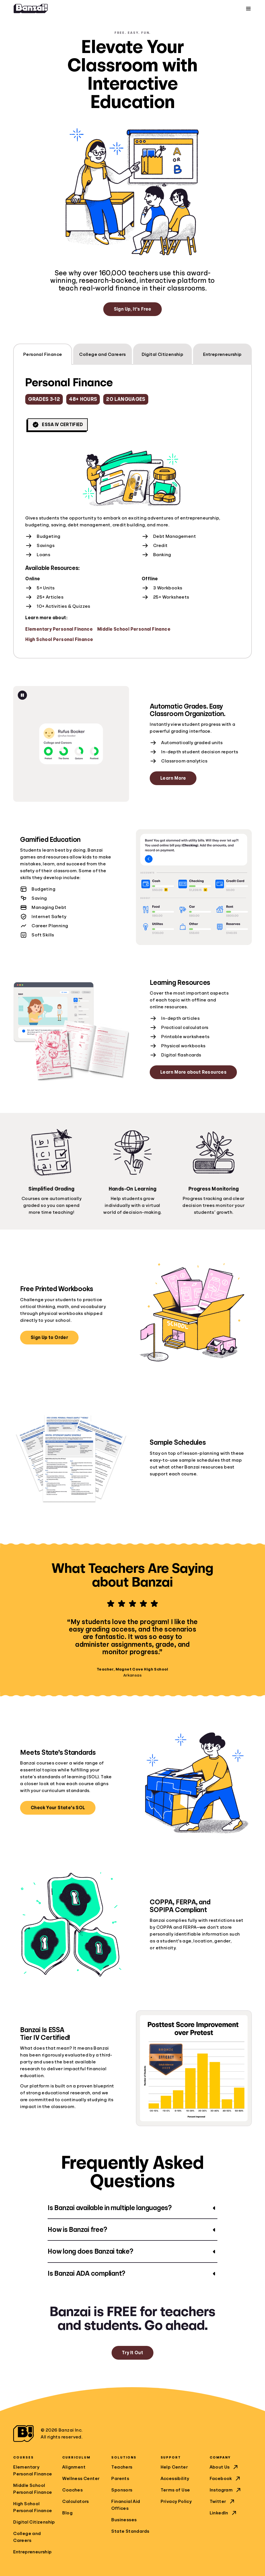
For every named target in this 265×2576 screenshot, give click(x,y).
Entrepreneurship (32, 2552)
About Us (224, 2467)
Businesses (124, 2520)
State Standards (130, 2531)
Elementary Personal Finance (59, 629)
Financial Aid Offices (125, 2505)
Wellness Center (81, 2478)
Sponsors (121, 2490)
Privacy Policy (176, 2501)
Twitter (222, 2501)
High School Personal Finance (59, 639)
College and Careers (27, 2537)
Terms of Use (175, 2490)
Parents (120, 2478)
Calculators (75, 2501)
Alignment (73, 2467)
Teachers (121, 2467)
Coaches (72, 2490)
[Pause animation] (22, 695)
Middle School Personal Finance (133, 629)
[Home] (30, 8)
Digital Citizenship (34, 2522)
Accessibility (175, 2478)
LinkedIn (223, 2513)
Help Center (174, 2467)
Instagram (226, 2490)
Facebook (225, 2478)
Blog (67, 2513)
